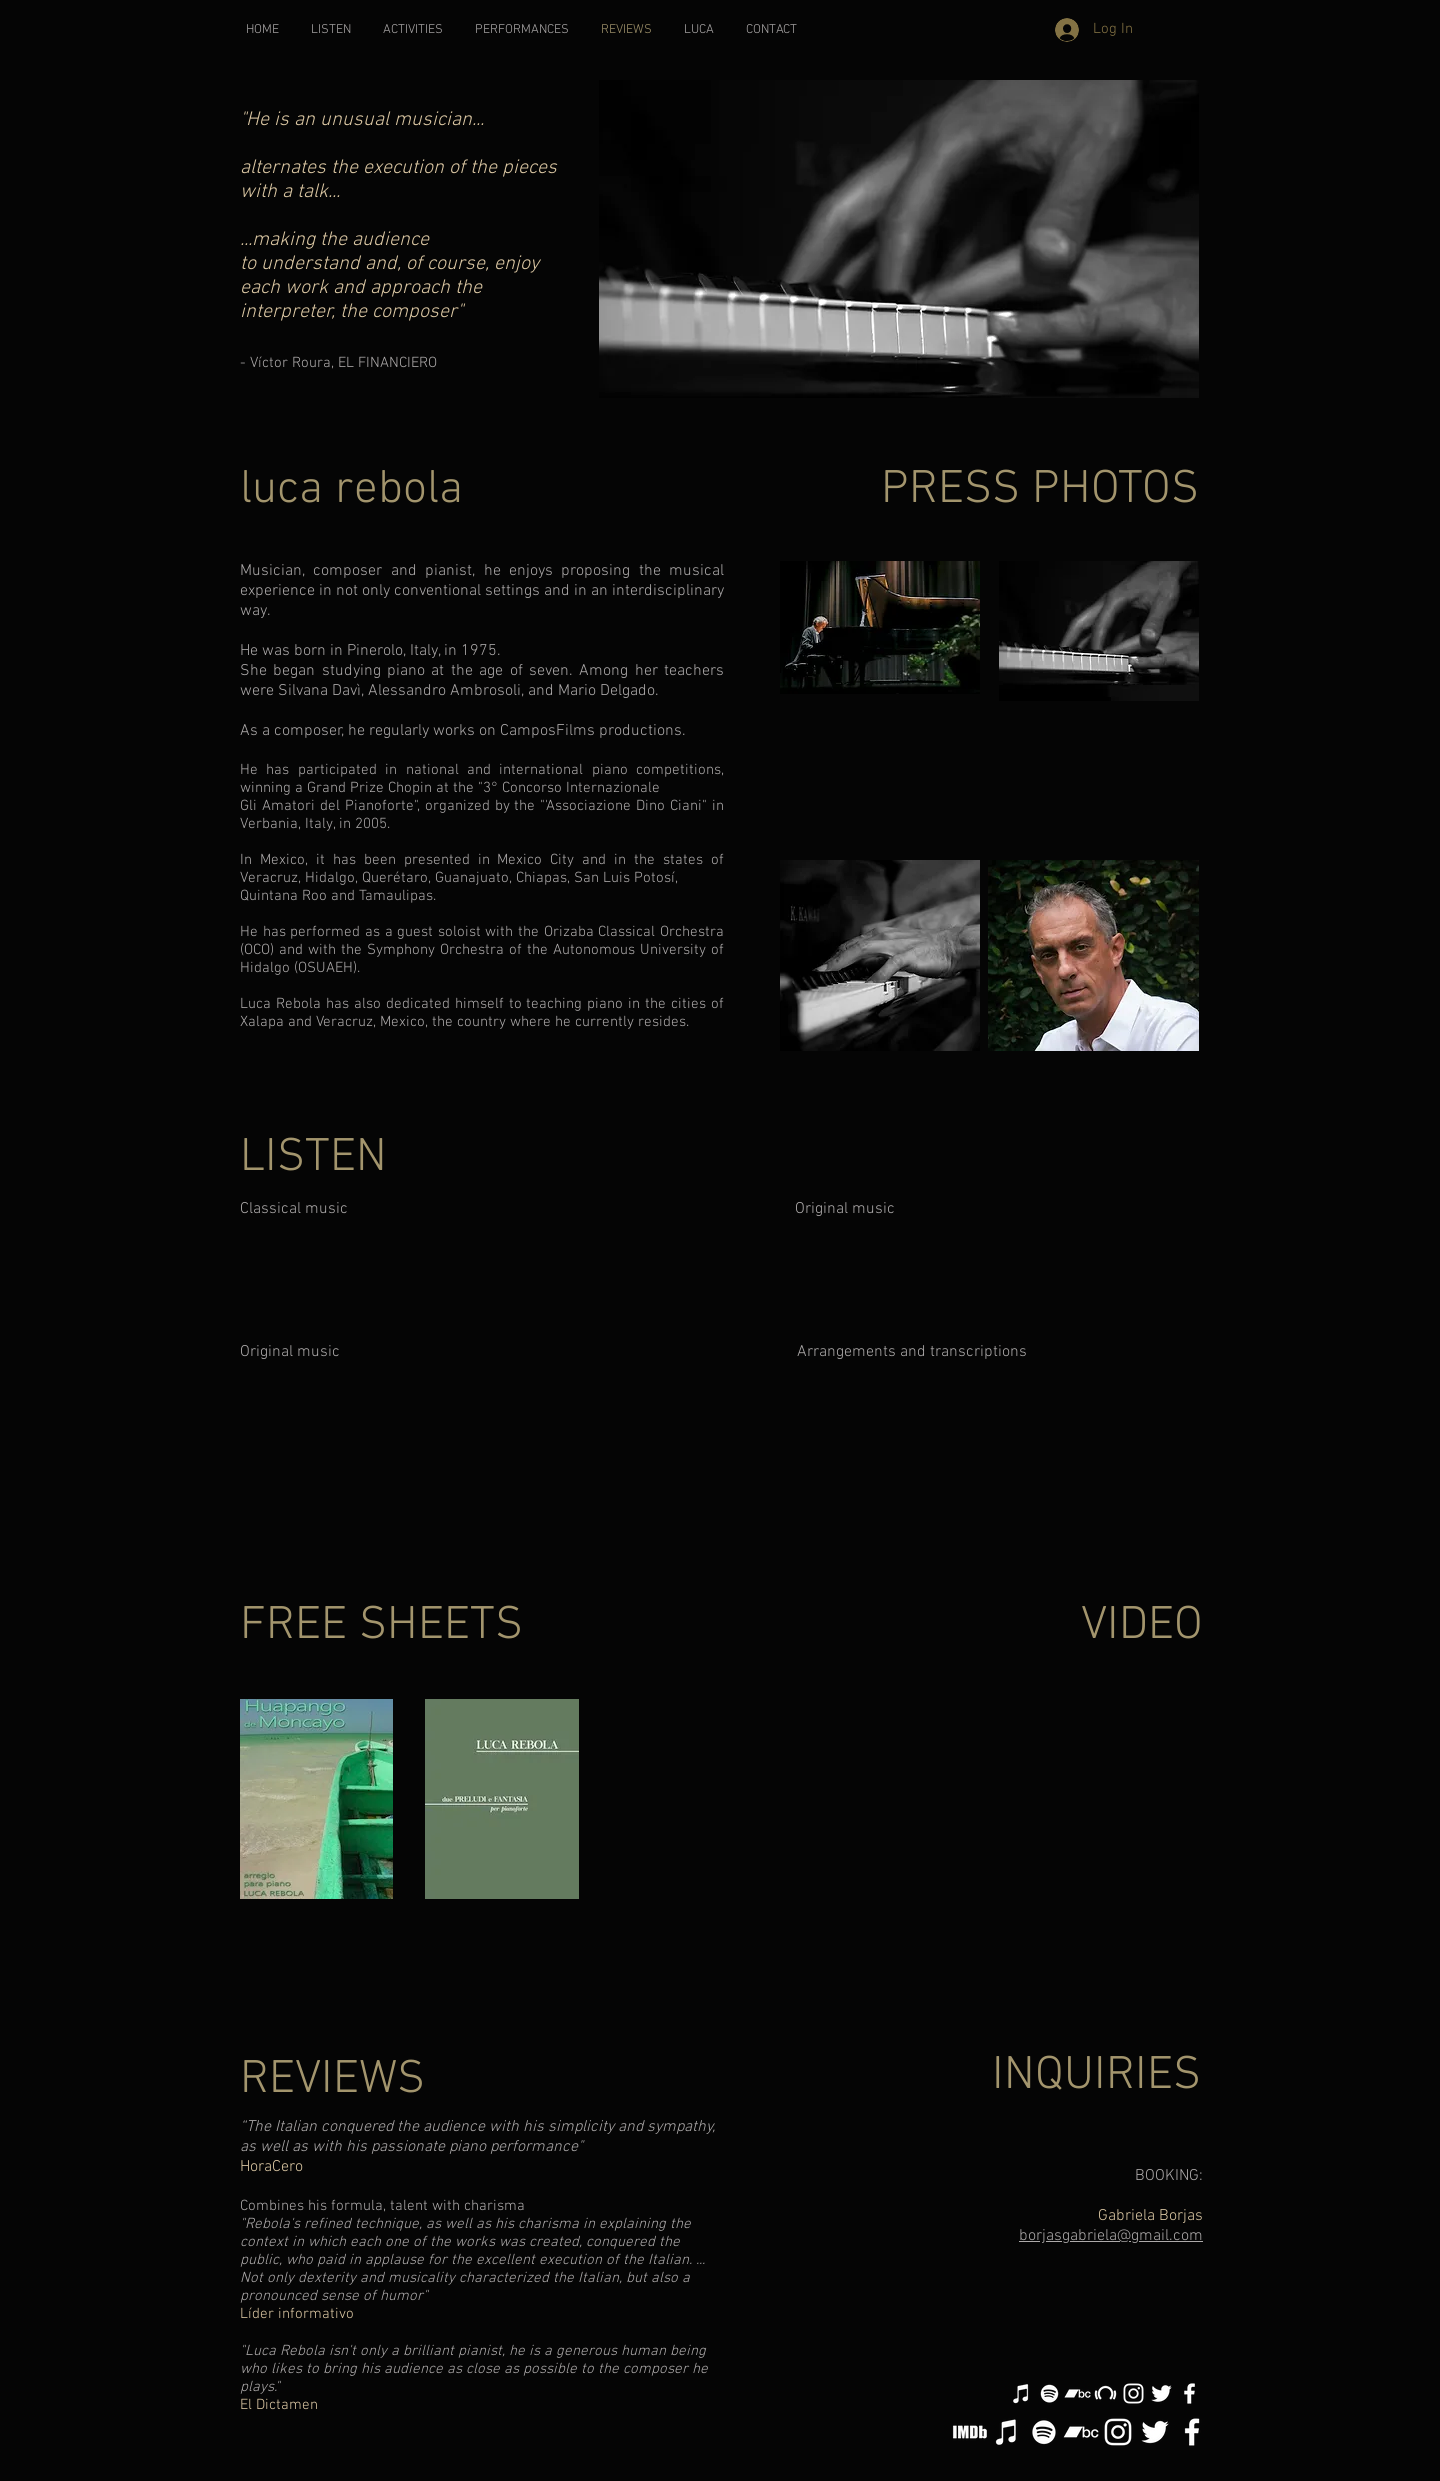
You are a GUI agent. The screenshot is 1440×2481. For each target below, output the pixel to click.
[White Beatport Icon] (1105, 2393)
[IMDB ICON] (970, 2432)
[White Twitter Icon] (1161, 2393)
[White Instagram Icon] (1133, 2393)
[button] (413, 30)
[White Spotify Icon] (1049, 2393)
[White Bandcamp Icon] (1077, 2393)
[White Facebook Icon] (1189, 2393)
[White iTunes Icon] (1021, 2393)
